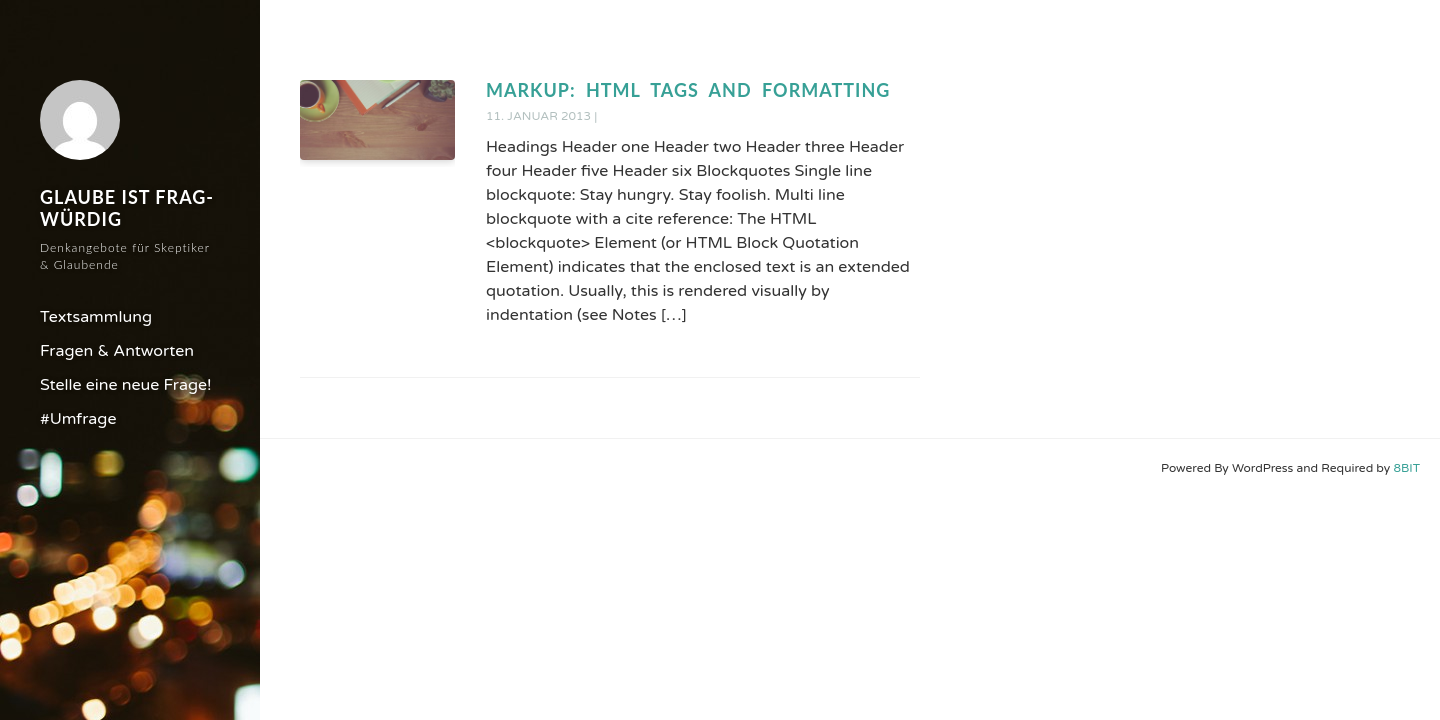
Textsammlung (96, 317)
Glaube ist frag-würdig (127, 208)
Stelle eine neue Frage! (126, 385)
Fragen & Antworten (117, 351)
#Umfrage (78, 419)
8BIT (1406, 468)
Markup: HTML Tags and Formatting (688, 90)
